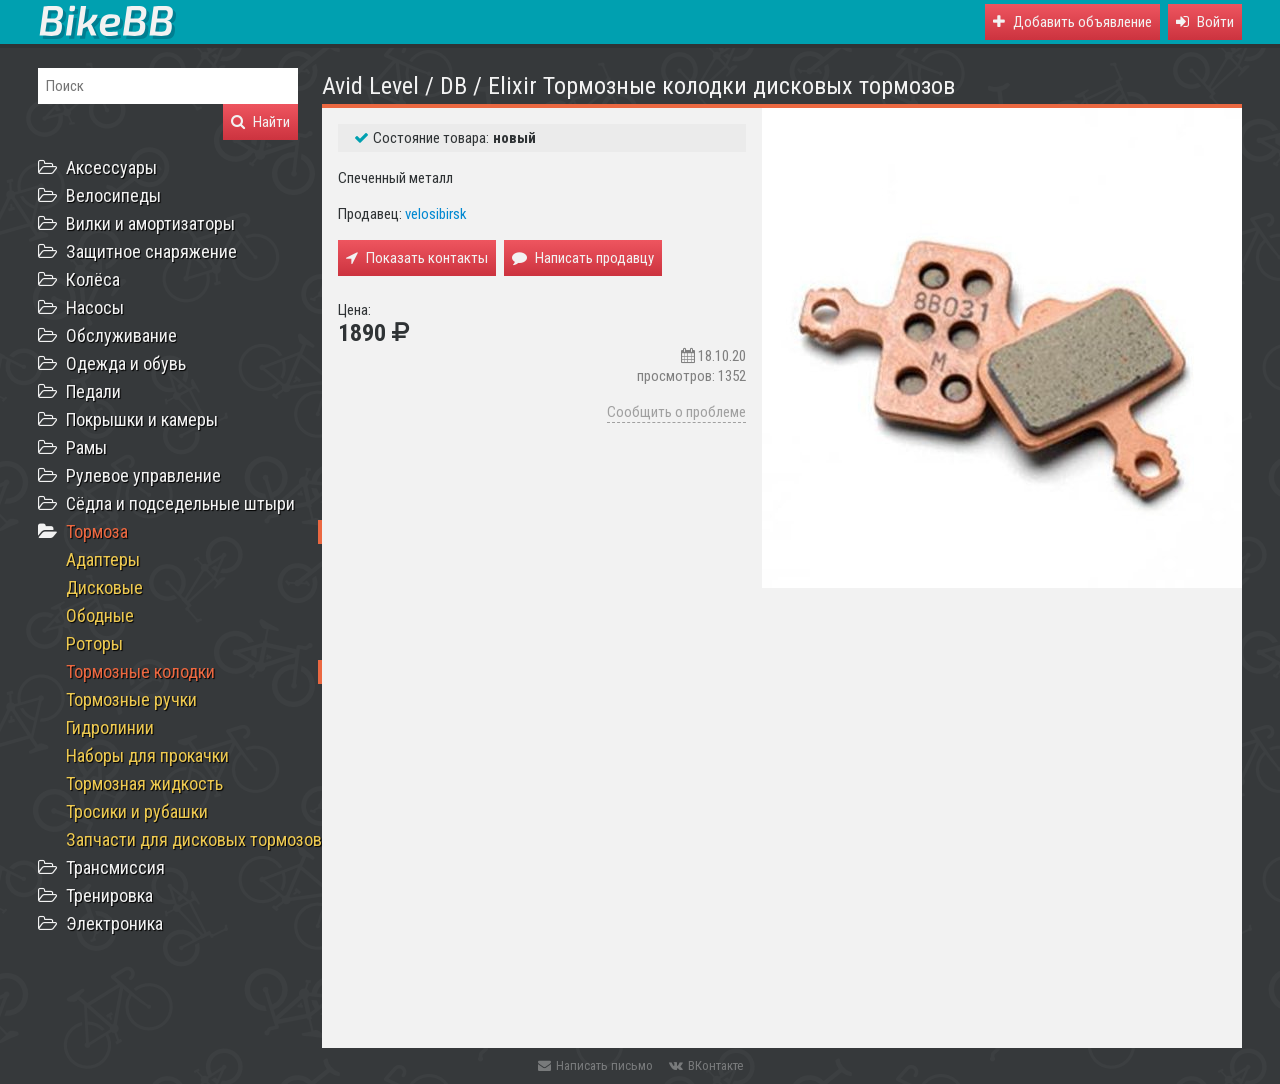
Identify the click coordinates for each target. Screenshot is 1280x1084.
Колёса (93, 279)
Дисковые (104, 587)
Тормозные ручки (131, 699)
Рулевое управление (143, 475)
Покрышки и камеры (142, 419)
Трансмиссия (115, 867)
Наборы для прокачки (147, 755)
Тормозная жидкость (144, 783)
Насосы (95, 307)
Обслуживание (121, 335)
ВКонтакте (706, 1065)
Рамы (86, 447)
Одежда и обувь (126, 363)
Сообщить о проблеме (676, 412)
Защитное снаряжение (151, 251)
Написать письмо (595, 1065)
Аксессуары (111, 167)
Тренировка (109, 895)
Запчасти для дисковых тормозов (194, 839)
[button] (1205, 22)
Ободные (100, 615)
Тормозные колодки (140, 671)
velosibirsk (436, 214)
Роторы (94, 643)
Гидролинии (110, 727)
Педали (93, 391)
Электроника (114, 923)
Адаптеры (103, 559)
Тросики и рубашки (137, 811)
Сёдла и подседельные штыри (180, 503)
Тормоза (97, 531)
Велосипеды (113, 195)
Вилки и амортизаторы (150, 223)
